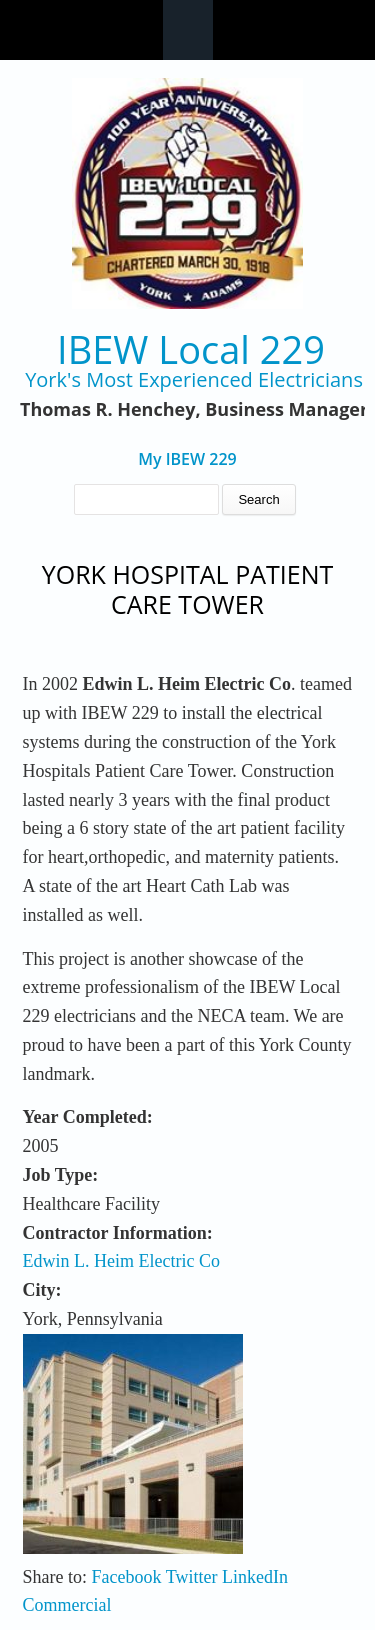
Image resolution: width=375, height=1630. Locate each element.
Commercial (67, 1605)
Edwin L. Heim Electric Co (121, 1261)
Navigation (188, 30)
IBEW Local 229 (191, 349)
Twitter (192, 1577)
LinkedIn (255, 1577)
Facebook (127, 1577)
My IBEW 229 (187, 459)
